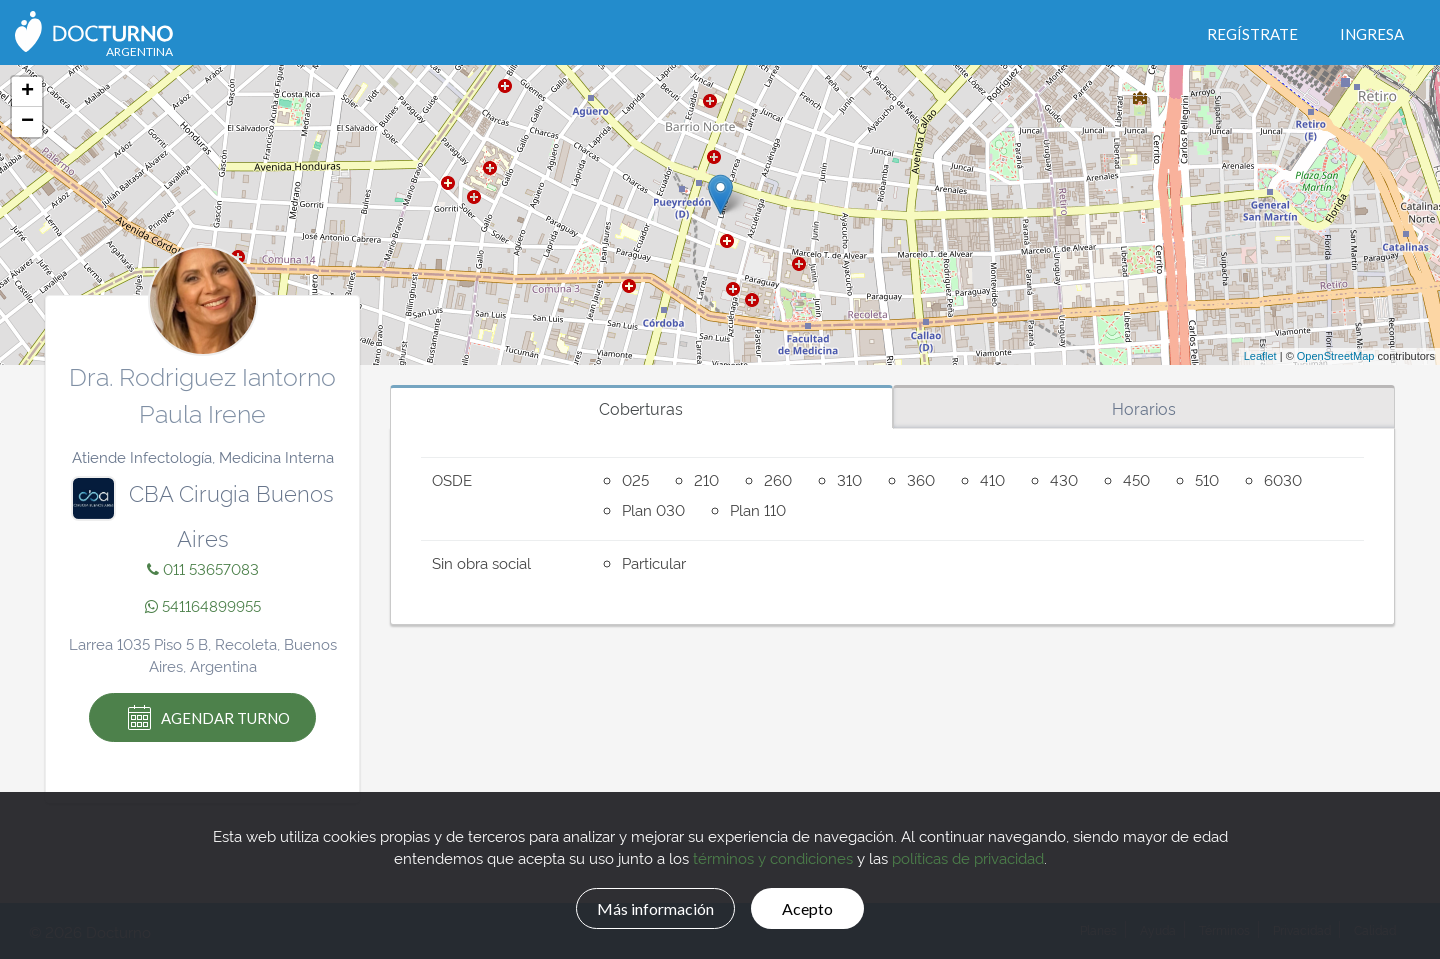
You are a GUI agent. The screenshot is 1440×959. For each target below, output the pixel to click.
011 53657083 (203, 568)
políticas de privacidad (968, 855)
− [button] (27, 122)
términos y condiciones (773, 855)
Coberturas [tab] (641, 408)
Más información (645, 906)
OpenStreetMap (1336, 356)
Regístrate (1252, 34)
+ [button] (27, 92)
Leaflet (1260, 356)
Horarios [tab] (1144, 408)
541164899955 (203, 605)
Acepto (821, 906)
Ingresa (1372, 34)
